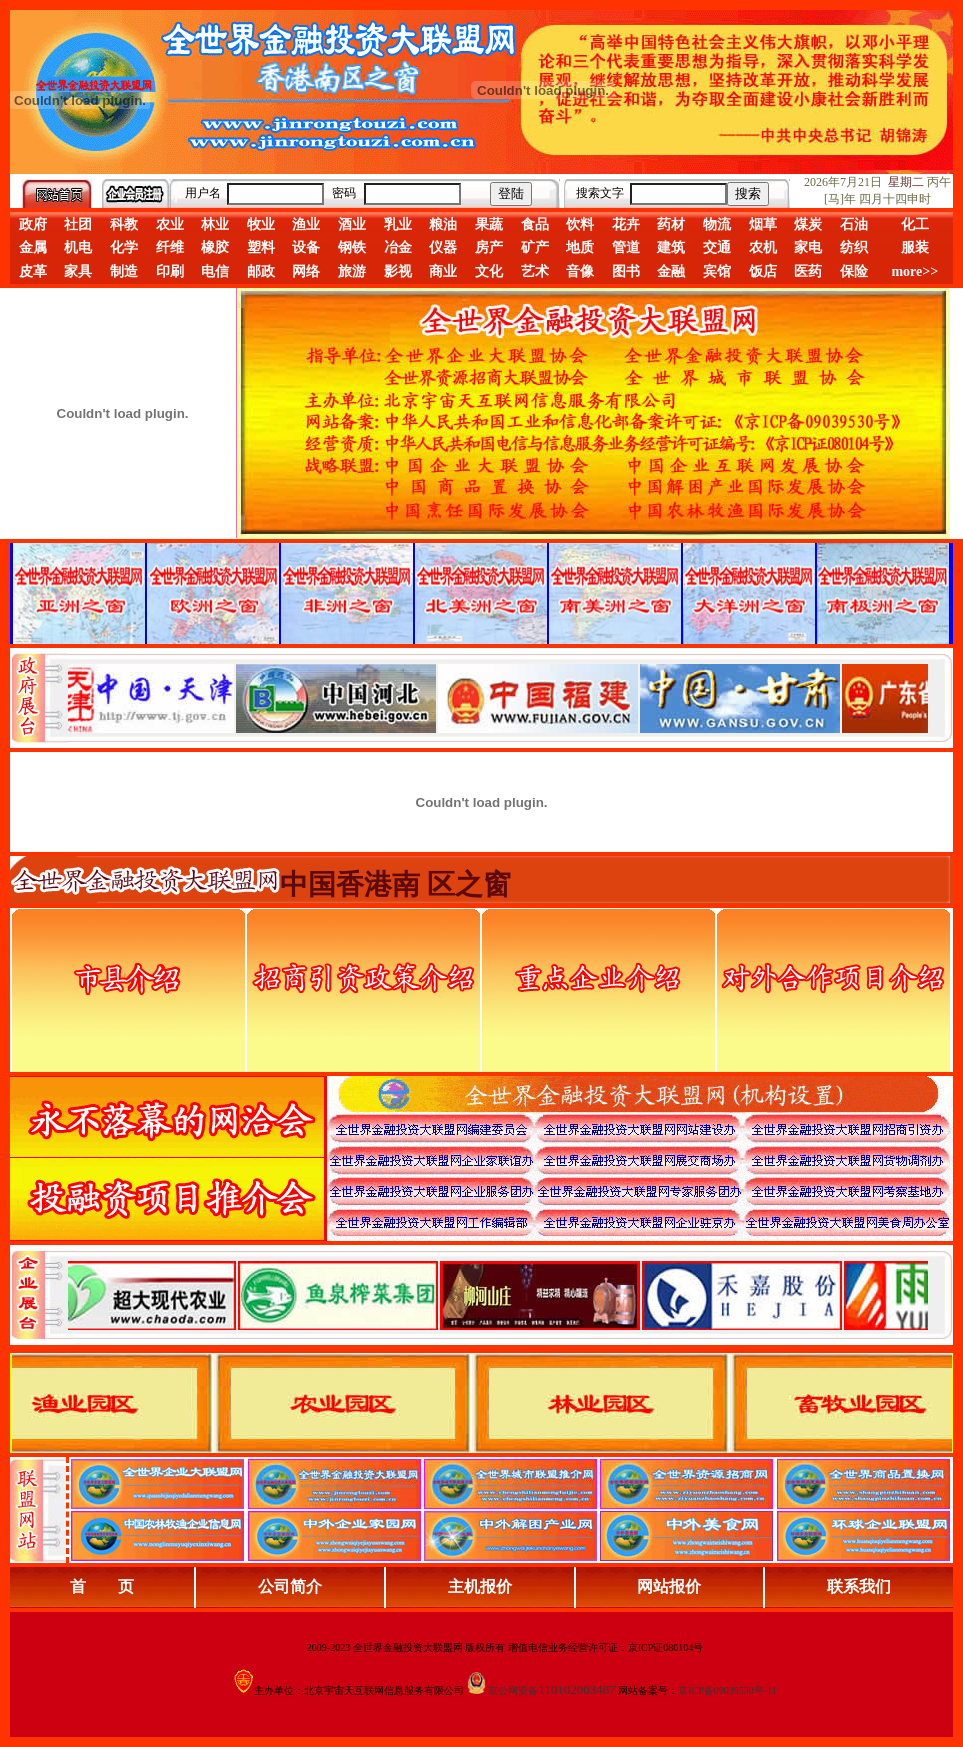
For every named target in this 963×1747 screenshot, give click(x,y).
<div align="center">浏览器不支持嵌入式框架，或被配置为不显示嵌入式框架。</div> (498, 1295)
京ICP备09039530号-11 (727, 1690)
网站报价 (669, 1586)
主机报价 (480, 1586)
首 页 (102, 1586)
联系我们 (859, 1586)
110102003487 (577, 1689)
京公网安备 (513, 1690)
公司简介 (290, 1586)
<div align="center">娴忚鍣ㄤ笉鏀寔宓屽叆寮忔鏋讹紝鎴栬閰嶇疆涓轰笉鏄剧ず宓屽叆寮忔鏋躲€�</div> (498, 698)
